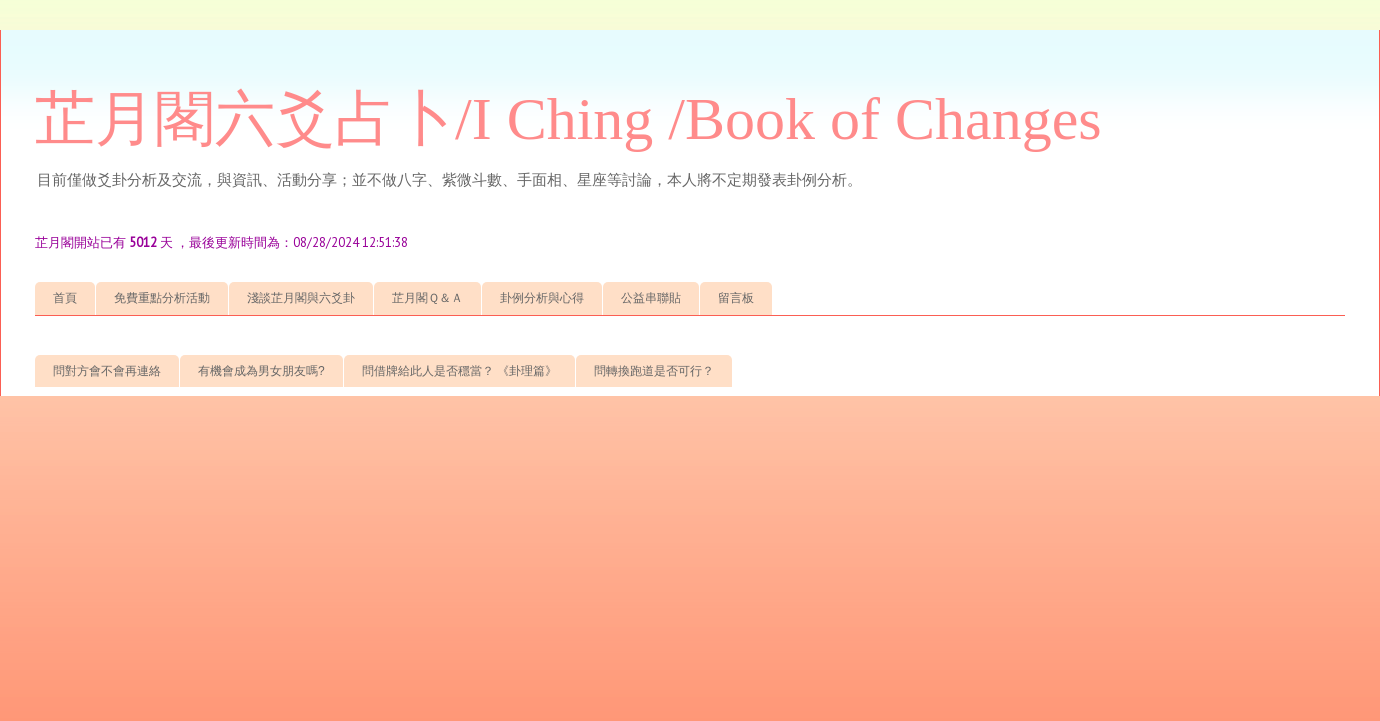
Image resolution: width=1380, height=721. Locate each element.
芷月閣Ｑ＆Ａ (427, 298)
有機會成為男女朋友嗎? (261, 371)
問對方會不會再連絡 (107, 371)
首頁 (65, 298)
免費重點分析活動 (162, 298)
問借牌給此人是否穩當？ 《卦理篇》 (459, 371)
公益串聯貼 (651, 298)
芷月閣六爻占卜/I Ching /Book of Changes (568, 119)
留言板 (736, 298)
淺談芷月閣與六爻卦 (301, 298)
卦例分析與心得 (542, 298)
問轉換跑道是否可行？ (654, 371)
